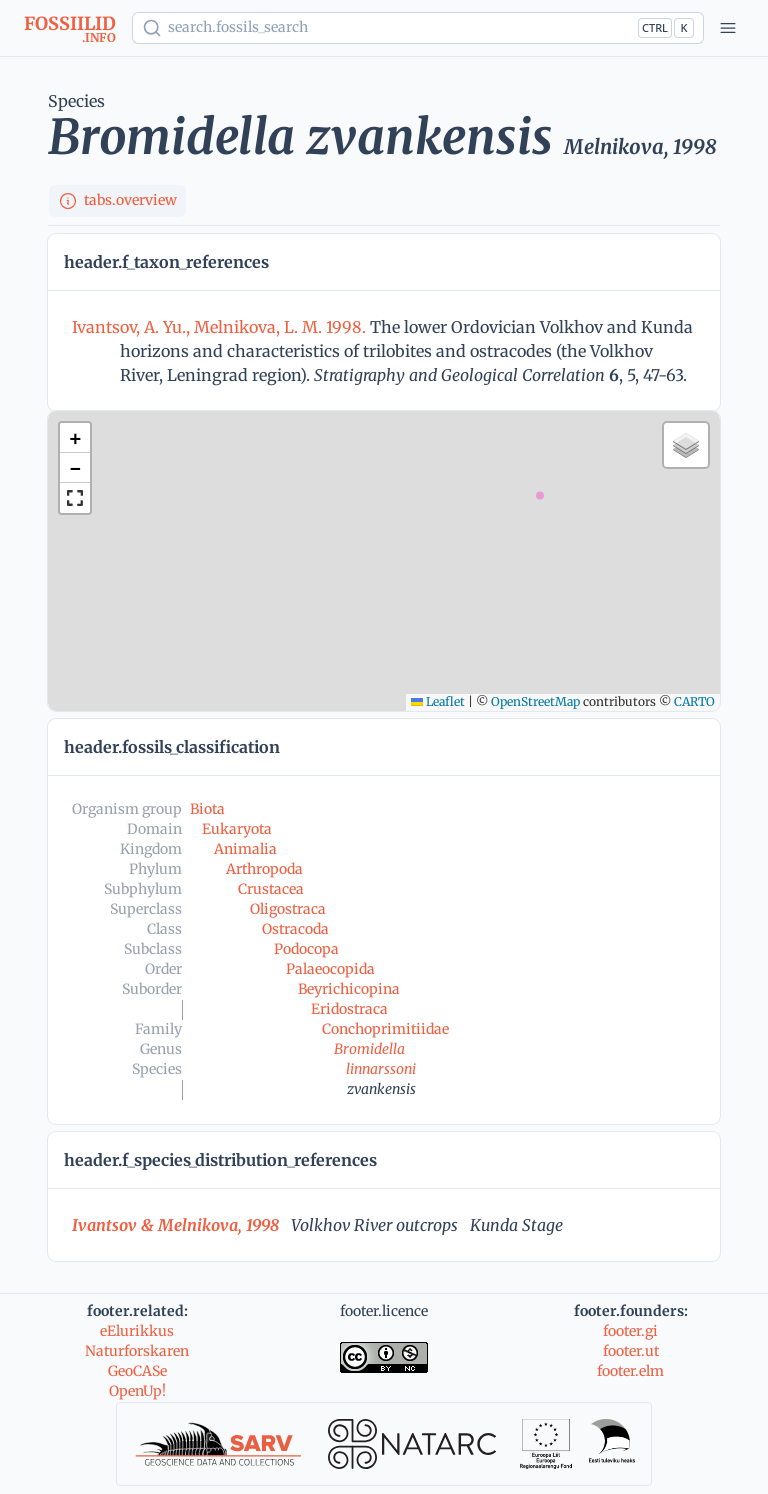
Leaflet (438, 701)
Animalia (245, 849)
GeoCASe (137, 1371)
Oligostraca (288, 909)
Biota (207, 809)
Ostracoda (295, 929)
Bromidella (369, 1049)
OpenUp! (137, 1391)
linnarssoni (381, 1069)
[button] (75, 438)
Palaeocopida (330, 969)
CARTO (694, 701)
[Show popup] (418, 28)
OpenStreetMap (535, 701)
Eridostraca (349, 1009)
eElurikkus (137, 1331)
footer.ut (631, 1351)
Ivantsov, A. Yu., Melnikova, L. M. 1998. (221, 327)
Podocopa (306, 949)
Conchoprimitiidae (385, 1029)
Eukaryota (237, 829)
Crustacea (271, 889)
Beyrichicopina (349, 989)
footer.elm (630, 1371)
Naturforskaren (137, 1351)
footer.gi (630, 1331)
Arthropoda (264, 869)
